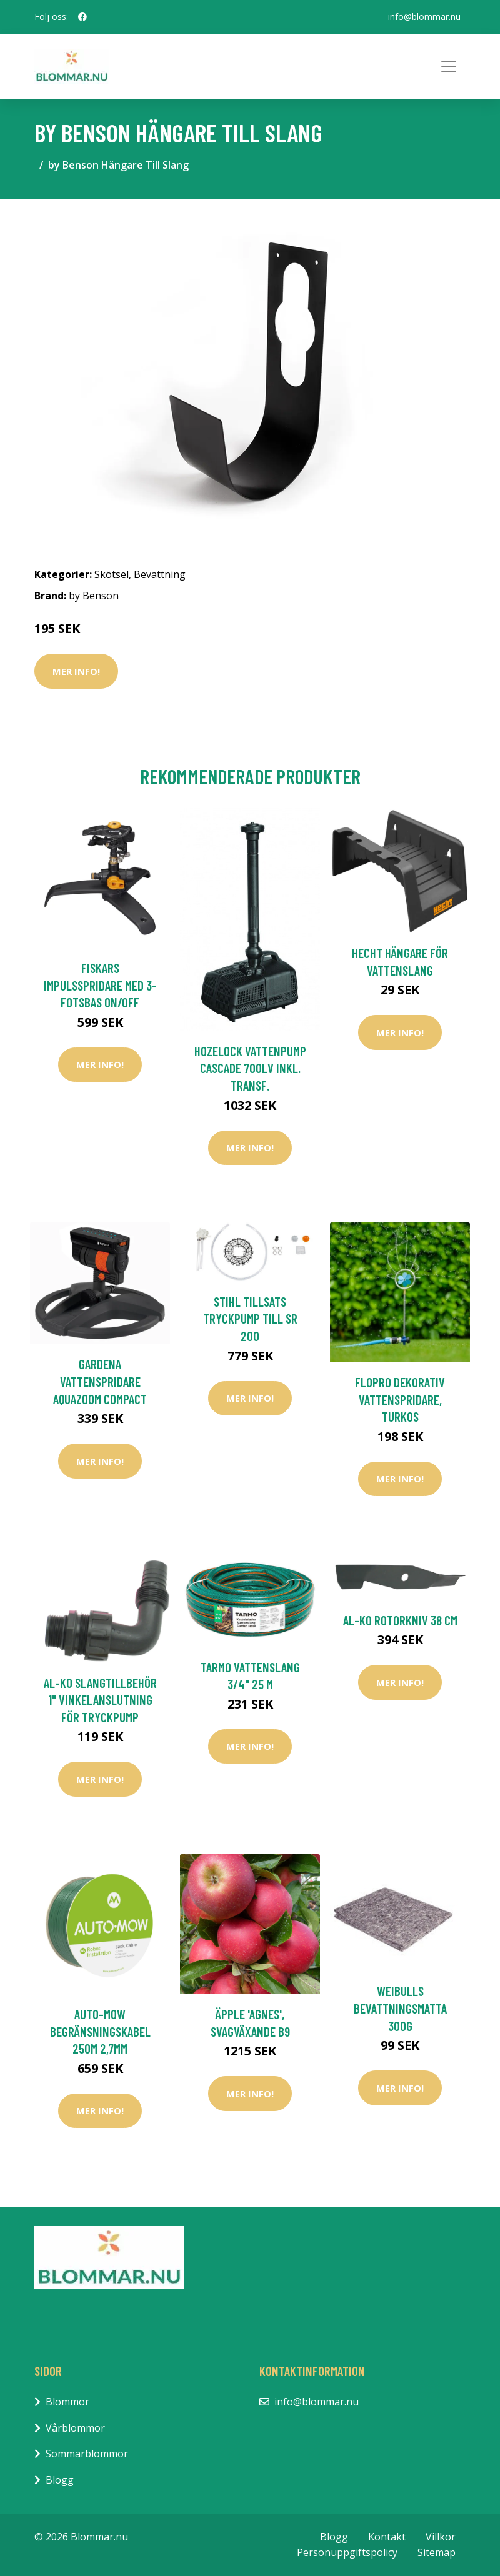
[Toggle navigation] (449, 66)
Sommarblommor (87, 2453)
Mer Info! (76, 671)
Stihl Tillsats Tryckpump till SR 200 (250, 1319)
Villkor (441, 2537)
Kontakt (387, 2537)
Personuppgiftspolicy (347, 2552)
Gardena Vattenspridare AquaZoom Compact (100, 1381)
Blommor (67, 2402)
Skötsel (111, 574)
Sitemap (437, 2552)
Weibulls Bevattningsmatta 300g (400, 2008)
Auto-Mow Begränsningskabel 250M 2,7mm (100, 2031)
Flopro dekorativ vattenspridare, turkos (400, 1399)
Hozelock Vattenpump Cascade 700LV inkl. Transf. (250, 1068)
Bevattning (160, 574)
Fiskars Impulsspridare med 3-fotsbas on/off (100, 985)
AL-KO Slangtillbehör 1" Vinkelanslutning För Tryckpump (100, 1700)
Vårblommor (75, 2428)
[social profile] (82, 17)
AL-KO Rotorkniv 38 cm (400, 1620)
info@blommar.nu (424, 16)
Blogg (60, 2480)
